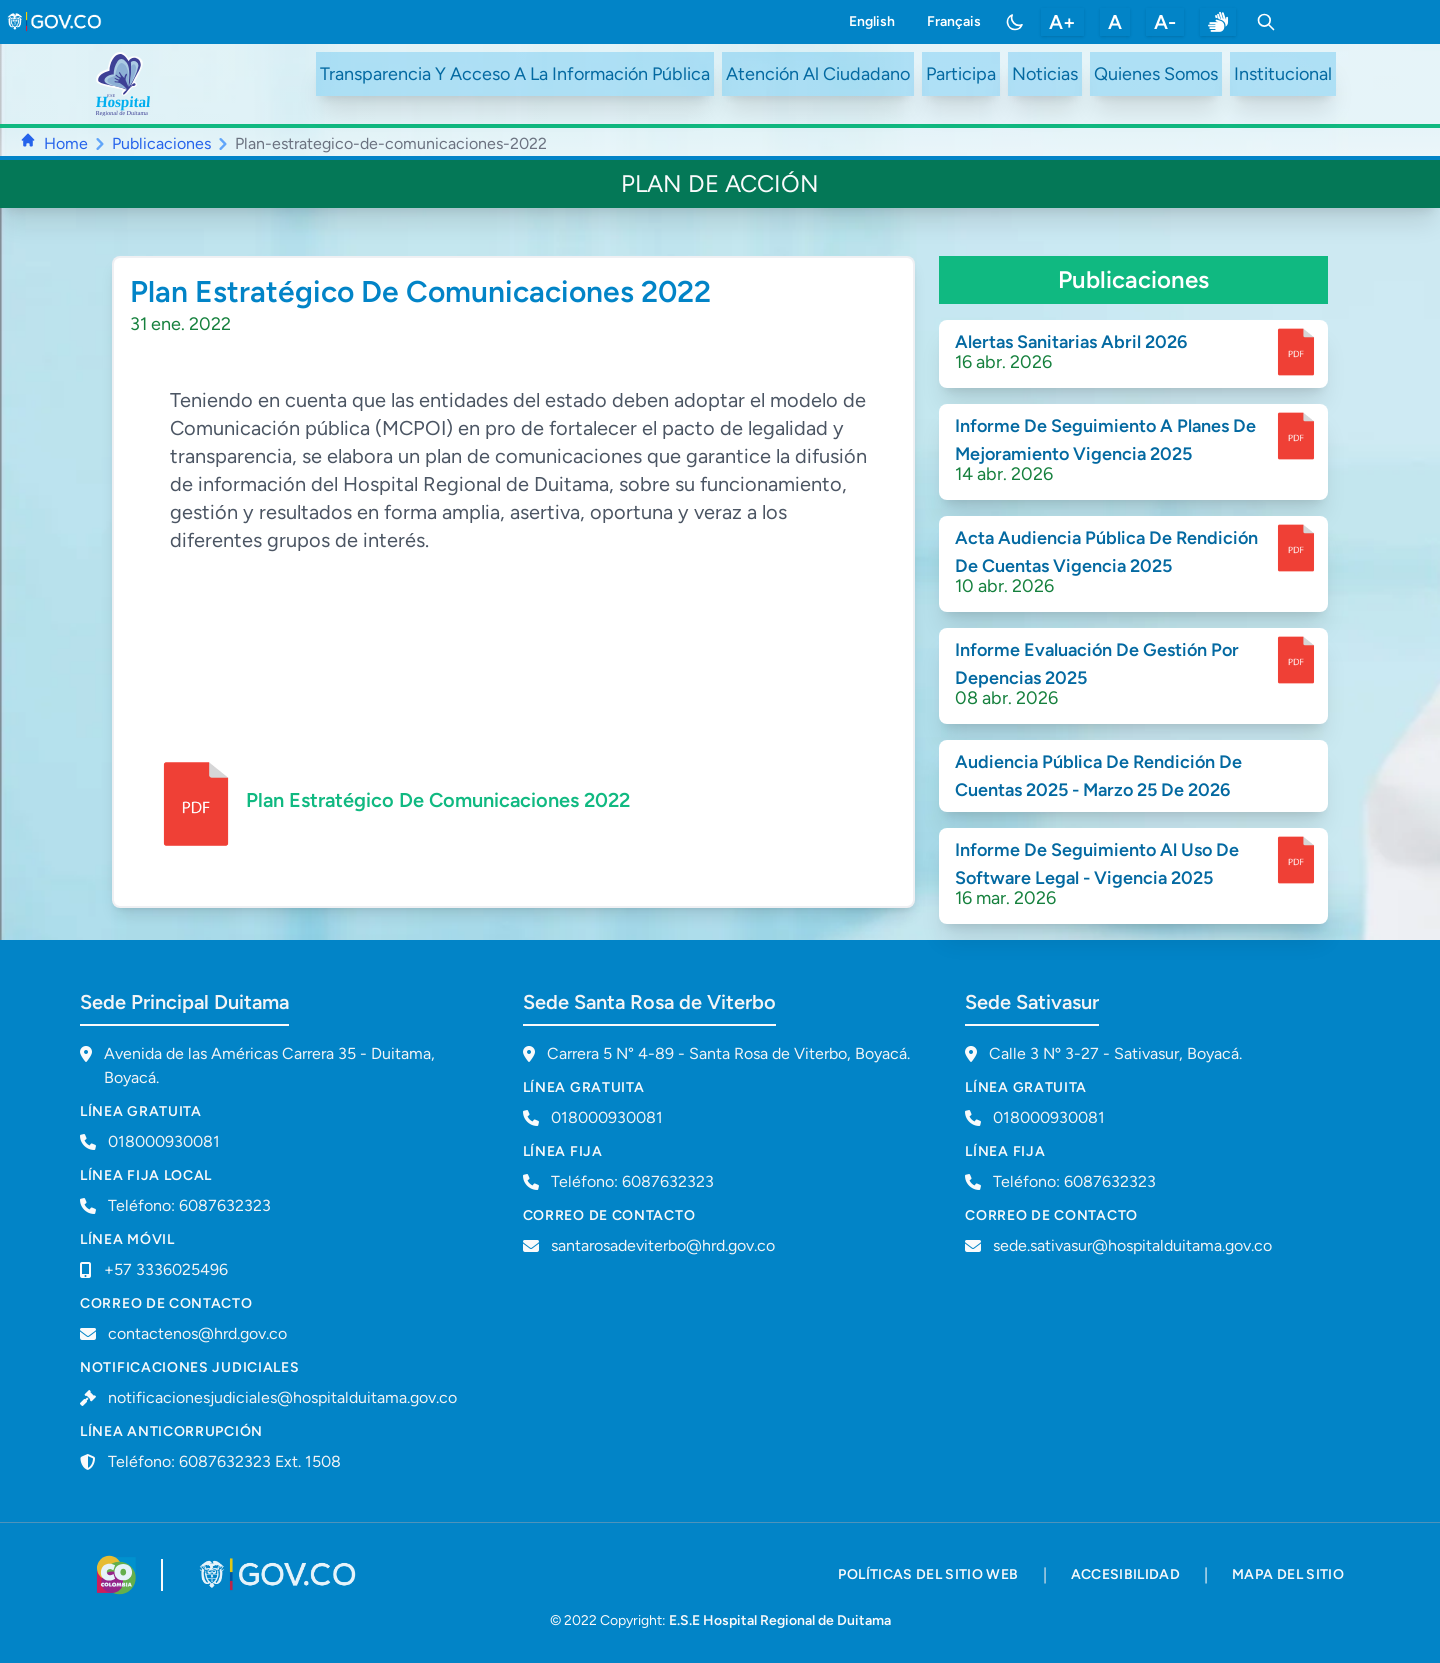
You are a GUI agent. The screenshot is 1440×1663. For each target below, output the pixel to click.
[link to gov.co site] (55, 22)
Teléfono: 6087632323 (189, 1205)
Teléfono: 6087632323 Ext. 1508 (224, 1461)
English (872, 21)
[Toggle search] (1266, 22)
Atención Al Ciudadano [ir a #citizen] (818, 74)
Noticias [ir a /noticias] (1045, 74)
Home (66, 143)
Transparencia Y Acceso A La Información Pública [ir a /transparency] (515, 74)
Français (954, 21)
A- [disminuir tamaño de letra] (1165, 22)
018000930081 (607, 1117)
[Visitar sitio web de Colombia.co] (116, 1575)
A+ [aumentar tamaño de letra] (1062, 22)
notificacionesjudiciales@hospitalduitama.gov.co (282, 1397)
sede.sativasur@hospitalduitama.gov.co (1132, 1245)
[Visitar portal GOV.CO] (279, 1575)
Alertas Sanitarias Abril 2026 (1071, 342)
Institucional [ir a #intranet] (1283, 74)
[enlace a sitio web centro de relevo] (1218, 22)
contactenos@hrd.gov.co (197, 1333)
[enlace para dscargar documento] (1296, 352)
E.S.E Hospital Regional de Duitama (780, 1620)
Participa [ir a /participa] (961, 74)
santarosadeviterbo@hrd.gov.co (663, 1245)
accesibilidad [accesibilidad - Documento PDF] (1126, 1574)
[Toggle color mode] (1015, 22)
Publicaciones (161, 143)
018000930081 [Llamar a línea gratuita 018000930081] (164, 1141)
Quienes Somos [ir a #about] (1156, 74)
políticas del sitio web (928, 1574)
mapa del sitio (1288, 1574)
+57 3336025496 (166, 1269)
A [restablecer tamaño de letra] (1115, 22)
